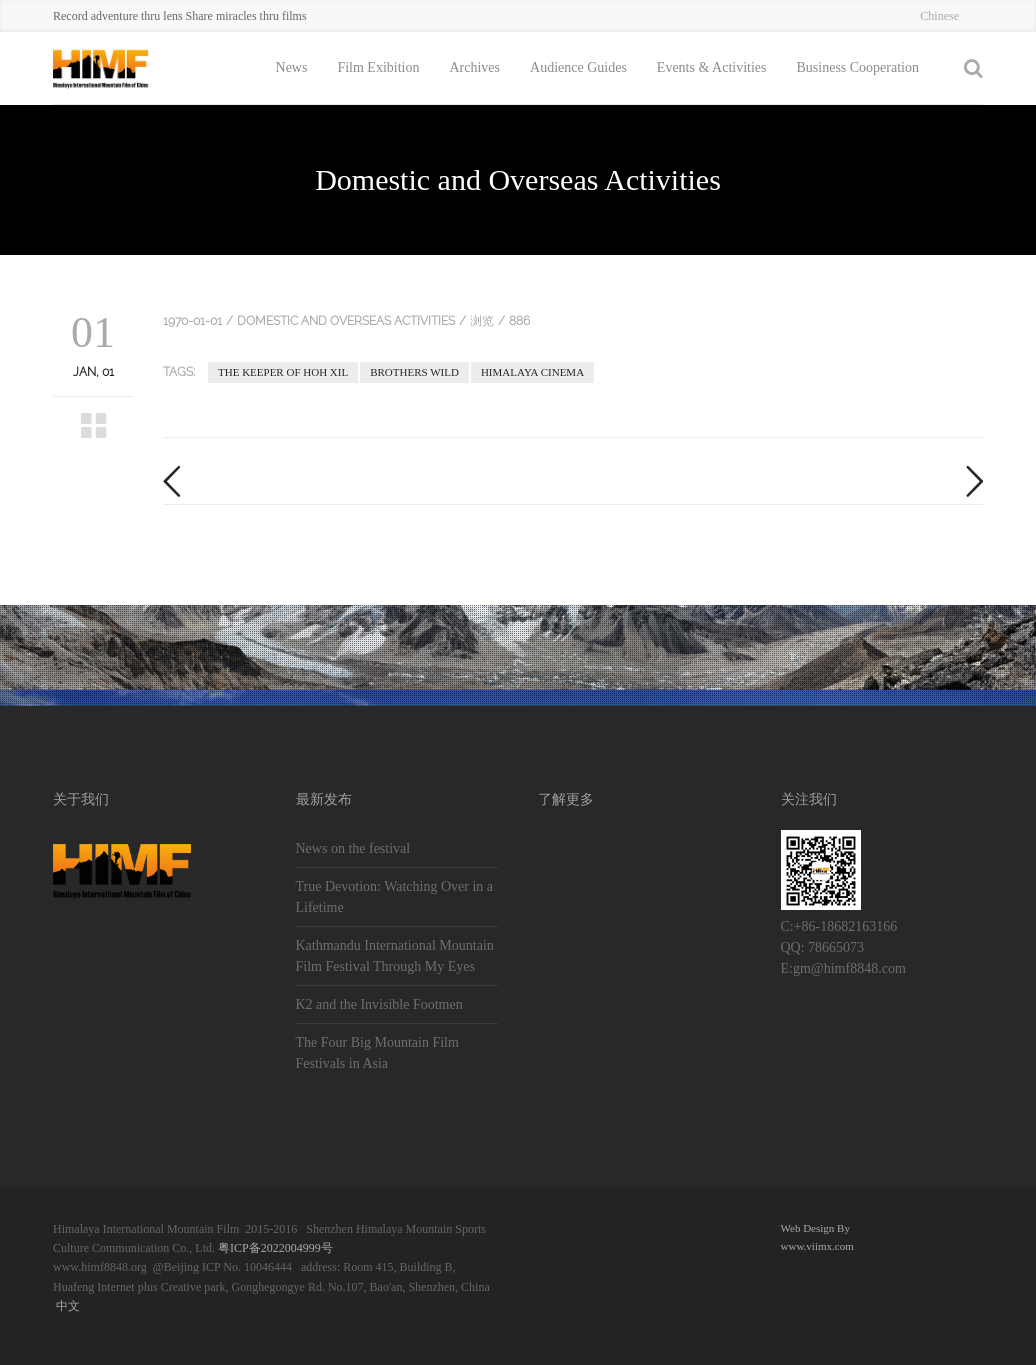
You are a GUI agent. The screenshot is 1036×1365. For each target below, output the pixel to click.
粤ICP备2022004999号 (275, 1248)
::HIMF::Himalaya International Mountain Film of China (123, 68)
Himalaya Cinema (532, 372)
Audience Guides (578, 67)
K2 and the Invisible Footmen (379, 1004)
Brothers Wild (414, 372)
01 (93, 332)
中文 (68, 1306)
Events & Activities (712, 67)
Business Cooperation (858, 67)
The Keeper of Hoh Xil (283, 372)
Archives (474, 67)
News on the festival (353, 848)
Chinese (939, 16)
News (292, 67)
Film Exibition (378, 67)
